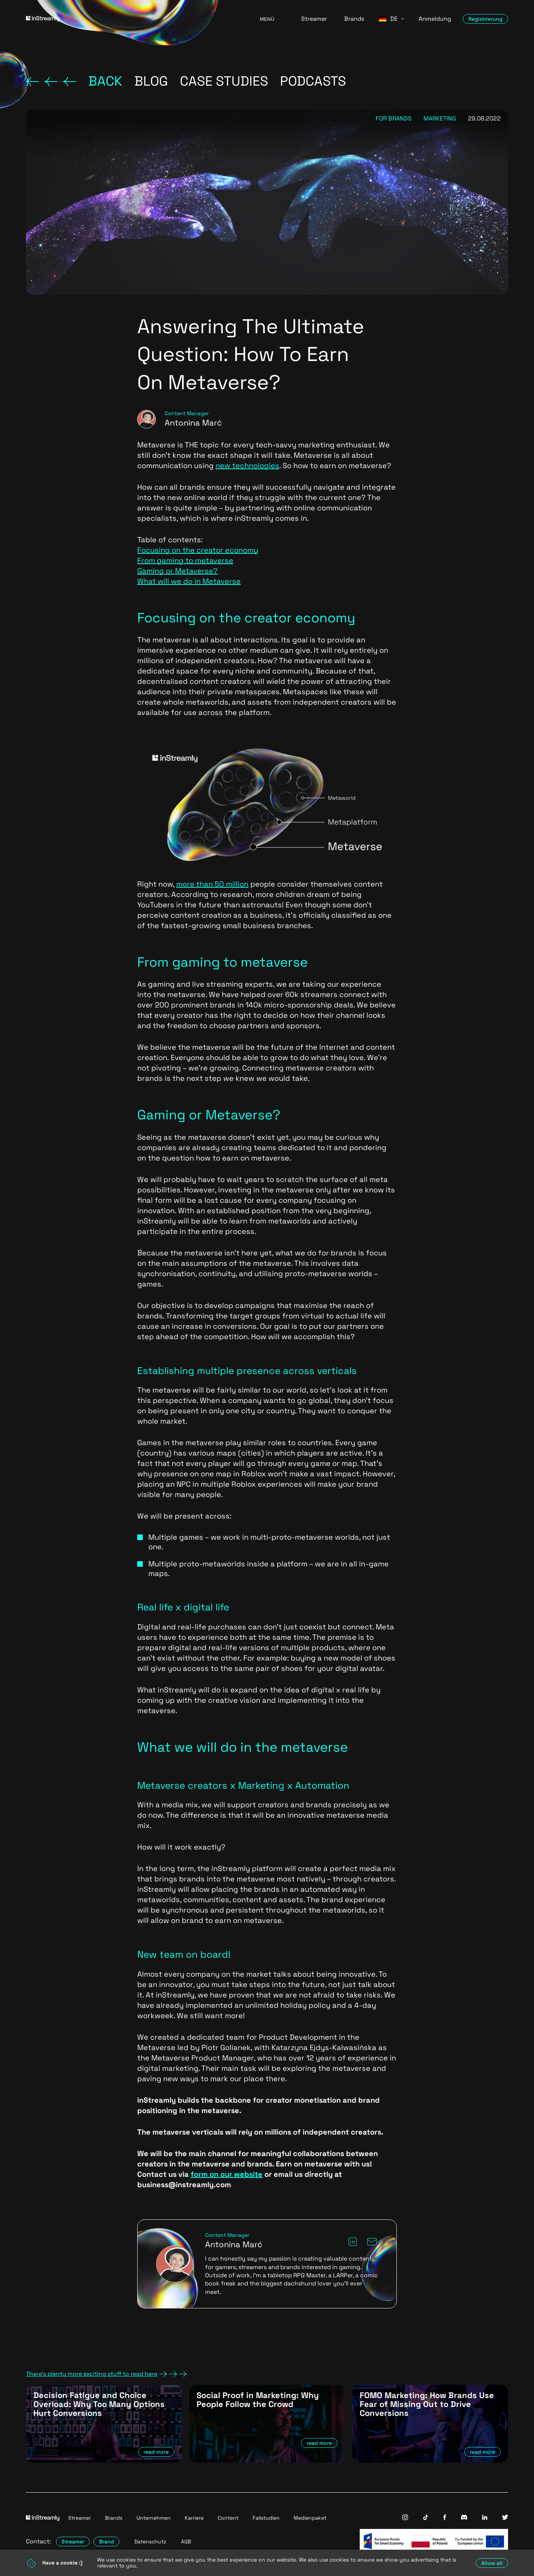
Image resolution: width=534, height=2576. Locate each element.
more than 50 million (212, 884)
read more (156, 2451)
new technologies (247, 465)
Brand (106, 2541)
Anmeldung (435, 19)
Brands (354, 19)
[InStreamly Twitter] (505, 2518)
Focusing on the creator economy (197, 550)
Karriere (194, 2517)
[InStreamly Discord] (464, 2518)
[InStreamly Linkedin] (484, 2518)
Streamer (314, 19)
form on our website (227, 2174)
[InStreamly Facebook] (444, 2518)
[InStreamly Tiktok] (425, 2518)
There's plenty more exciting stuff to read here (106, 2374)
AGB (186, 2541)
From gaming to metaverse (185, 560)
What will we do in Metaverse (189, 581)
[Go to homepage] (133, 18)
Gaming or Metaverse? (177, 571)
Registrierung (485, 19)
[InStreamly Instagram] (405, 2518)
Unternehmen (153, 2517)
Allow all (491, 2563)
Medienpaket (310, 2517)
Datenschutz (150, 2541)
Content (228, 2517)
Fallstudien (266, 2517)
